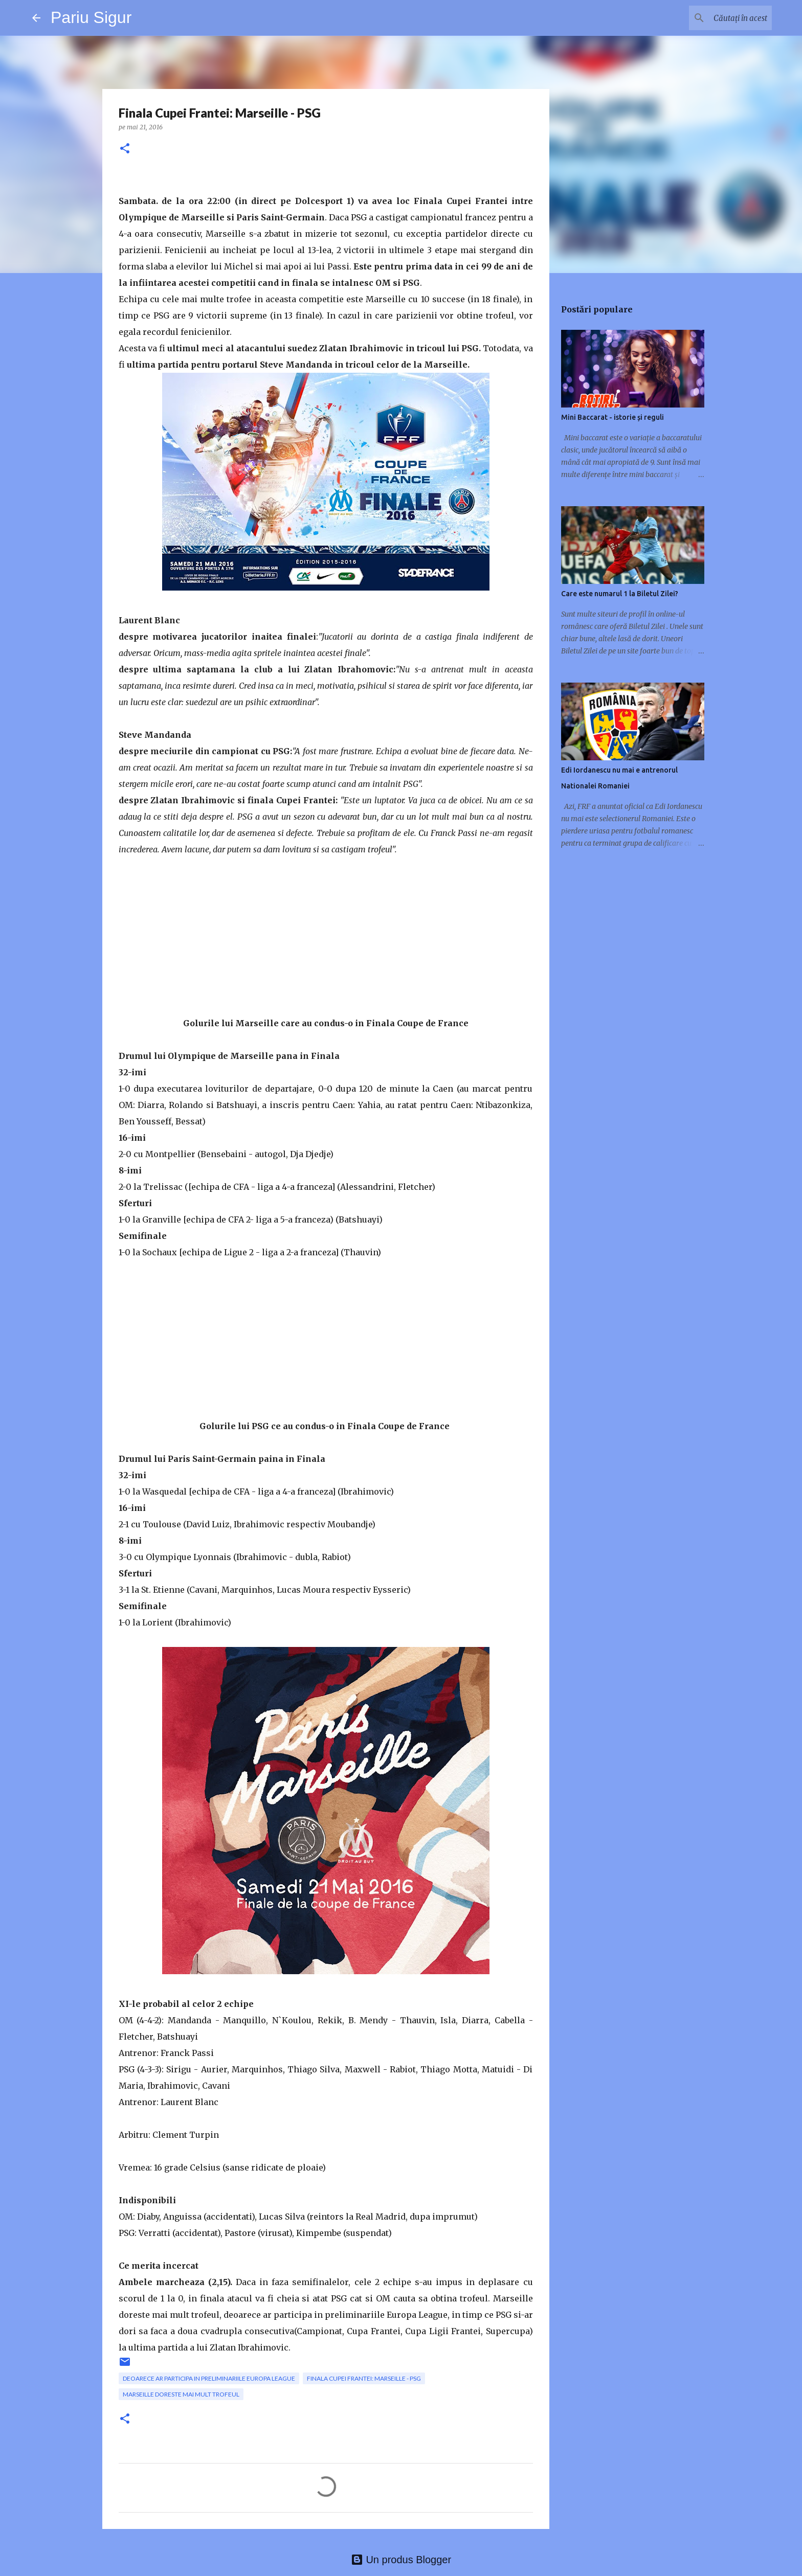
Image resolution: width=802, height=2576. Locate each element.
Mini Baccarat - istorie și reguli (612, 417)
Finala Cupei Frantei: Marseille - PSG (364, 2378)
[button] (125, 149)
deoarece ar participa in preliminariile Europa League (209, 2378)
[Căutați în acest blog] (718, 18)
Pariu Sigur (91, 17)
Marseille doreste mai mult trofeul (181, 2394)
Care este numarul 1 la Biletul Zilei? (619, 594)
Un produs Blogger (401, 2559)
